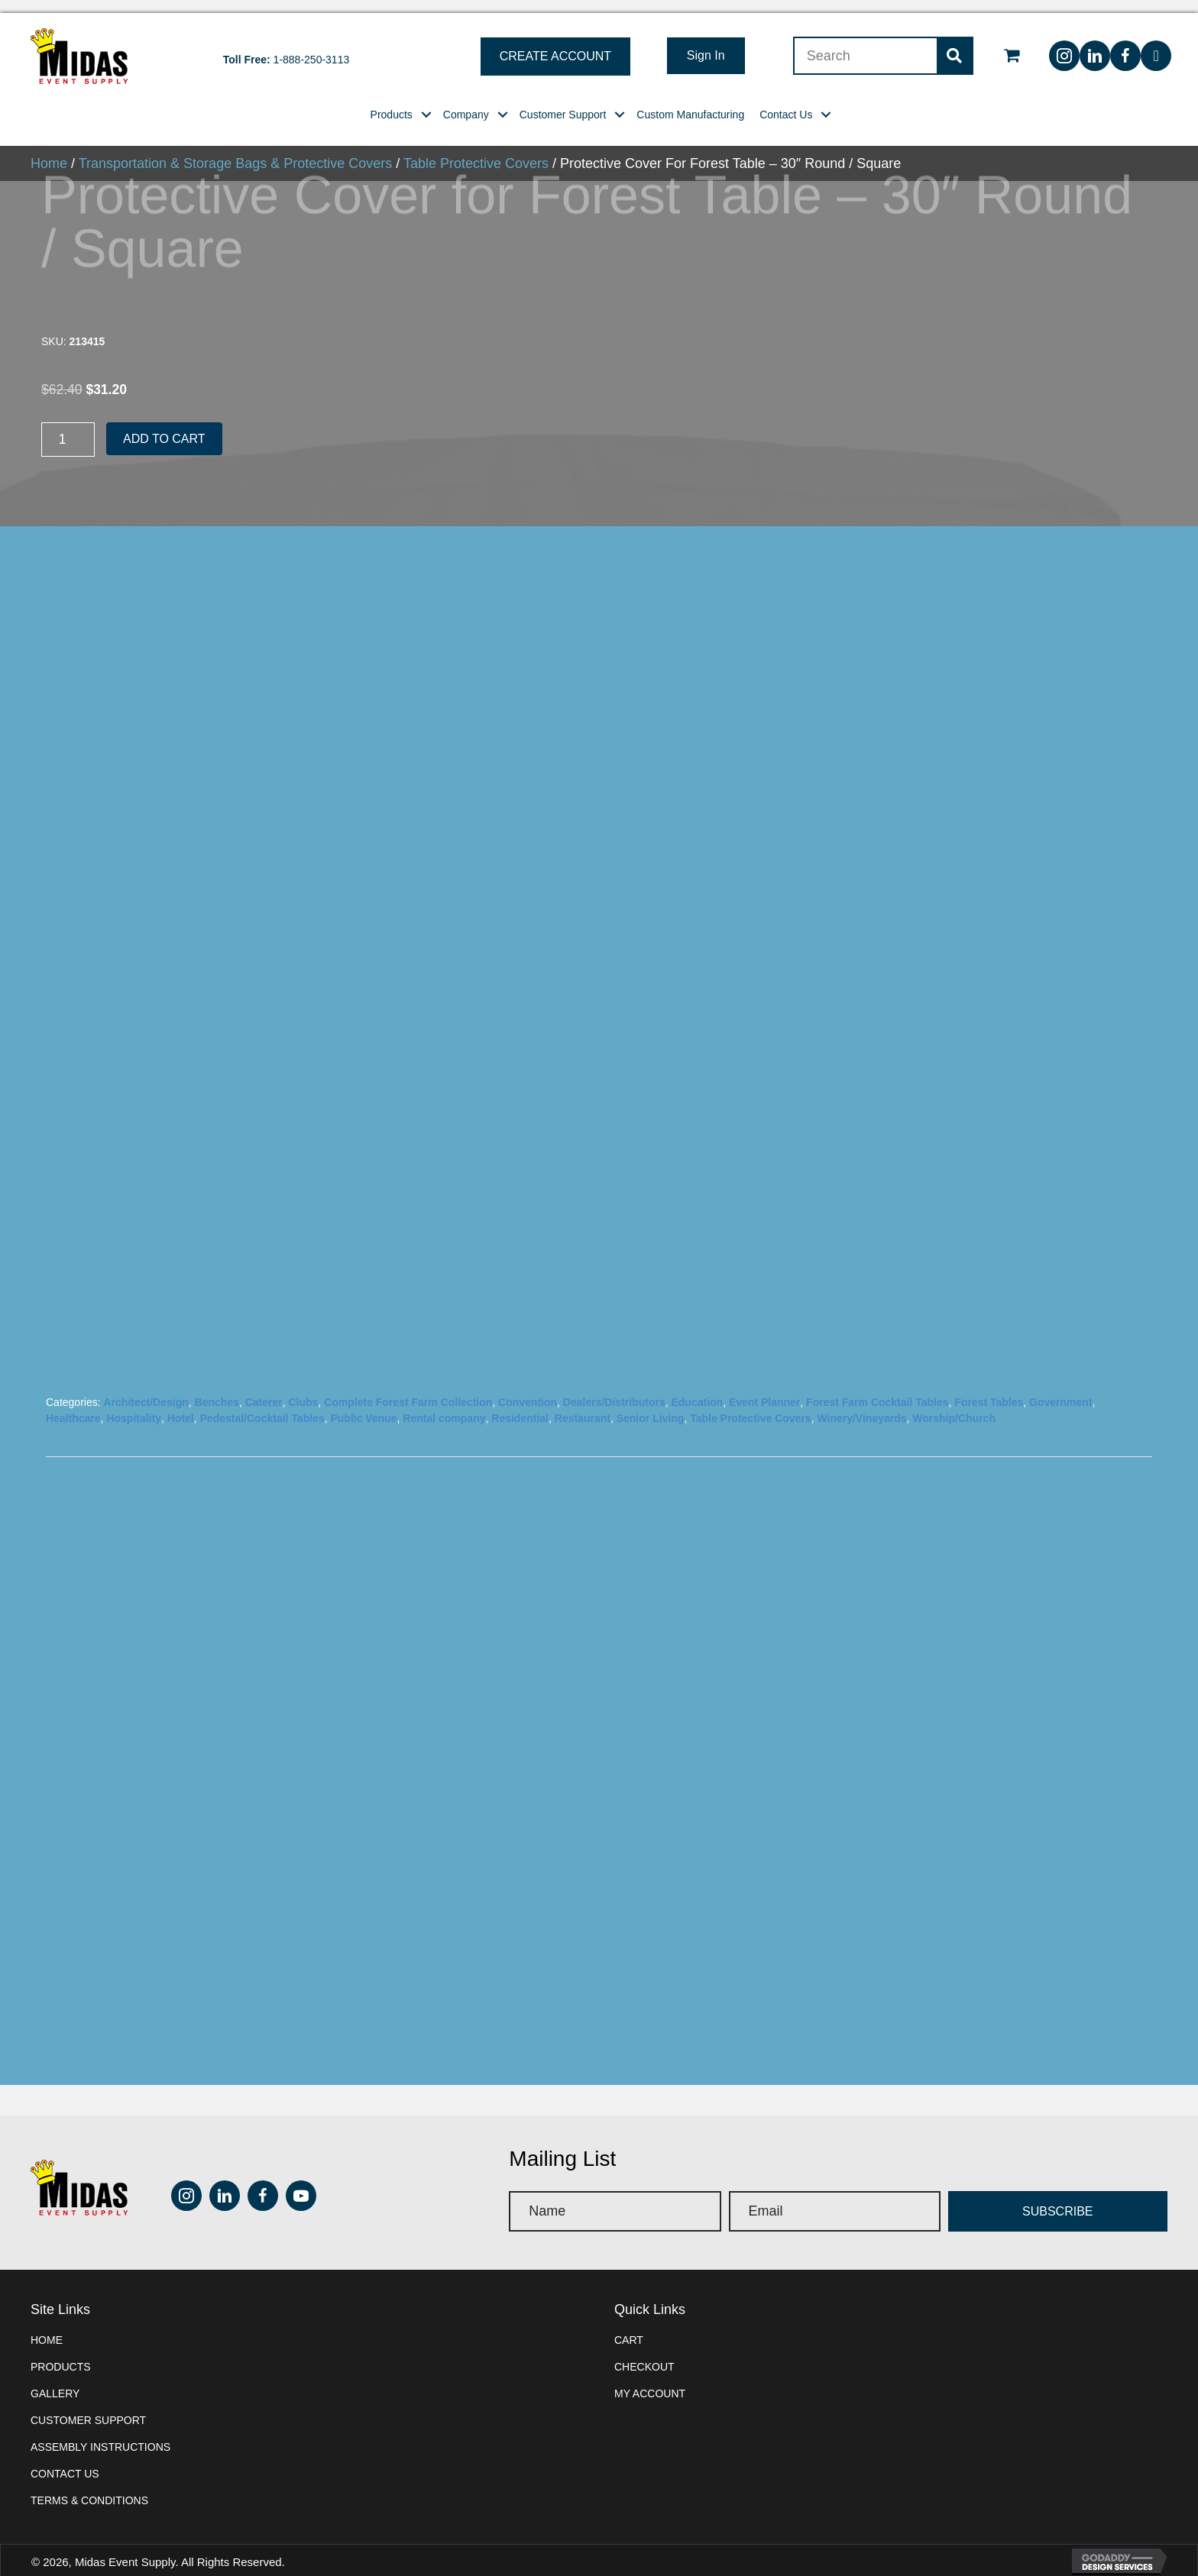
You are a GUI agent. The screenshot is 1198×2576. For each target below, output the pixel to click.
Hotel (180, 1405)
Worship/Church (954, 1405)
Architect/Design (145, 1389)
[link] (391, 101)
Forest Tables (988, 1389)
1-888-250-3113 (312, 46)
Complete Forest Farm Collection (408, 1389)
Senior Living (651, 1405)
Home (49, 150)
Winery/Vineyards (861, 1405)
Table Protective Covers (476, 150)
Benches (217, 1389)
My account (649, 2380)
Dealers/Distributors (614, 1389)
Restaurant (582, 1405)
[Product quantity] (68, 426)
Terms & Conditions (89, 2487)
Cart (628, 2327)
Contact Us (65, 2461)
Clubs (303, 1389)
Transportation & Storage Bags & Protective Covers (236, 150)
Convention (527, 1389)
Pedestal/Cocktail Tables (262, 1405)
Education (697, 1389)
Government (1060, 1389)
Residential (520, 1405)
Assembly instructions (100, 2434)
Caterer (264, 1389)
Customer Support (88, 2407)
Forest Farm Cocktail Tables (877, 1389)
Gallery (55, 2380)
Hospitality (133, 1405)
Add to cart (164, 425)
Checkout (644, 2354)
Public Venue (363, 1405)
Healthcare (73, 1405)
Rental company (444, 1405)
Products (61, 2354)
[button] (555, 43)
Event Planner (764, 1389)
